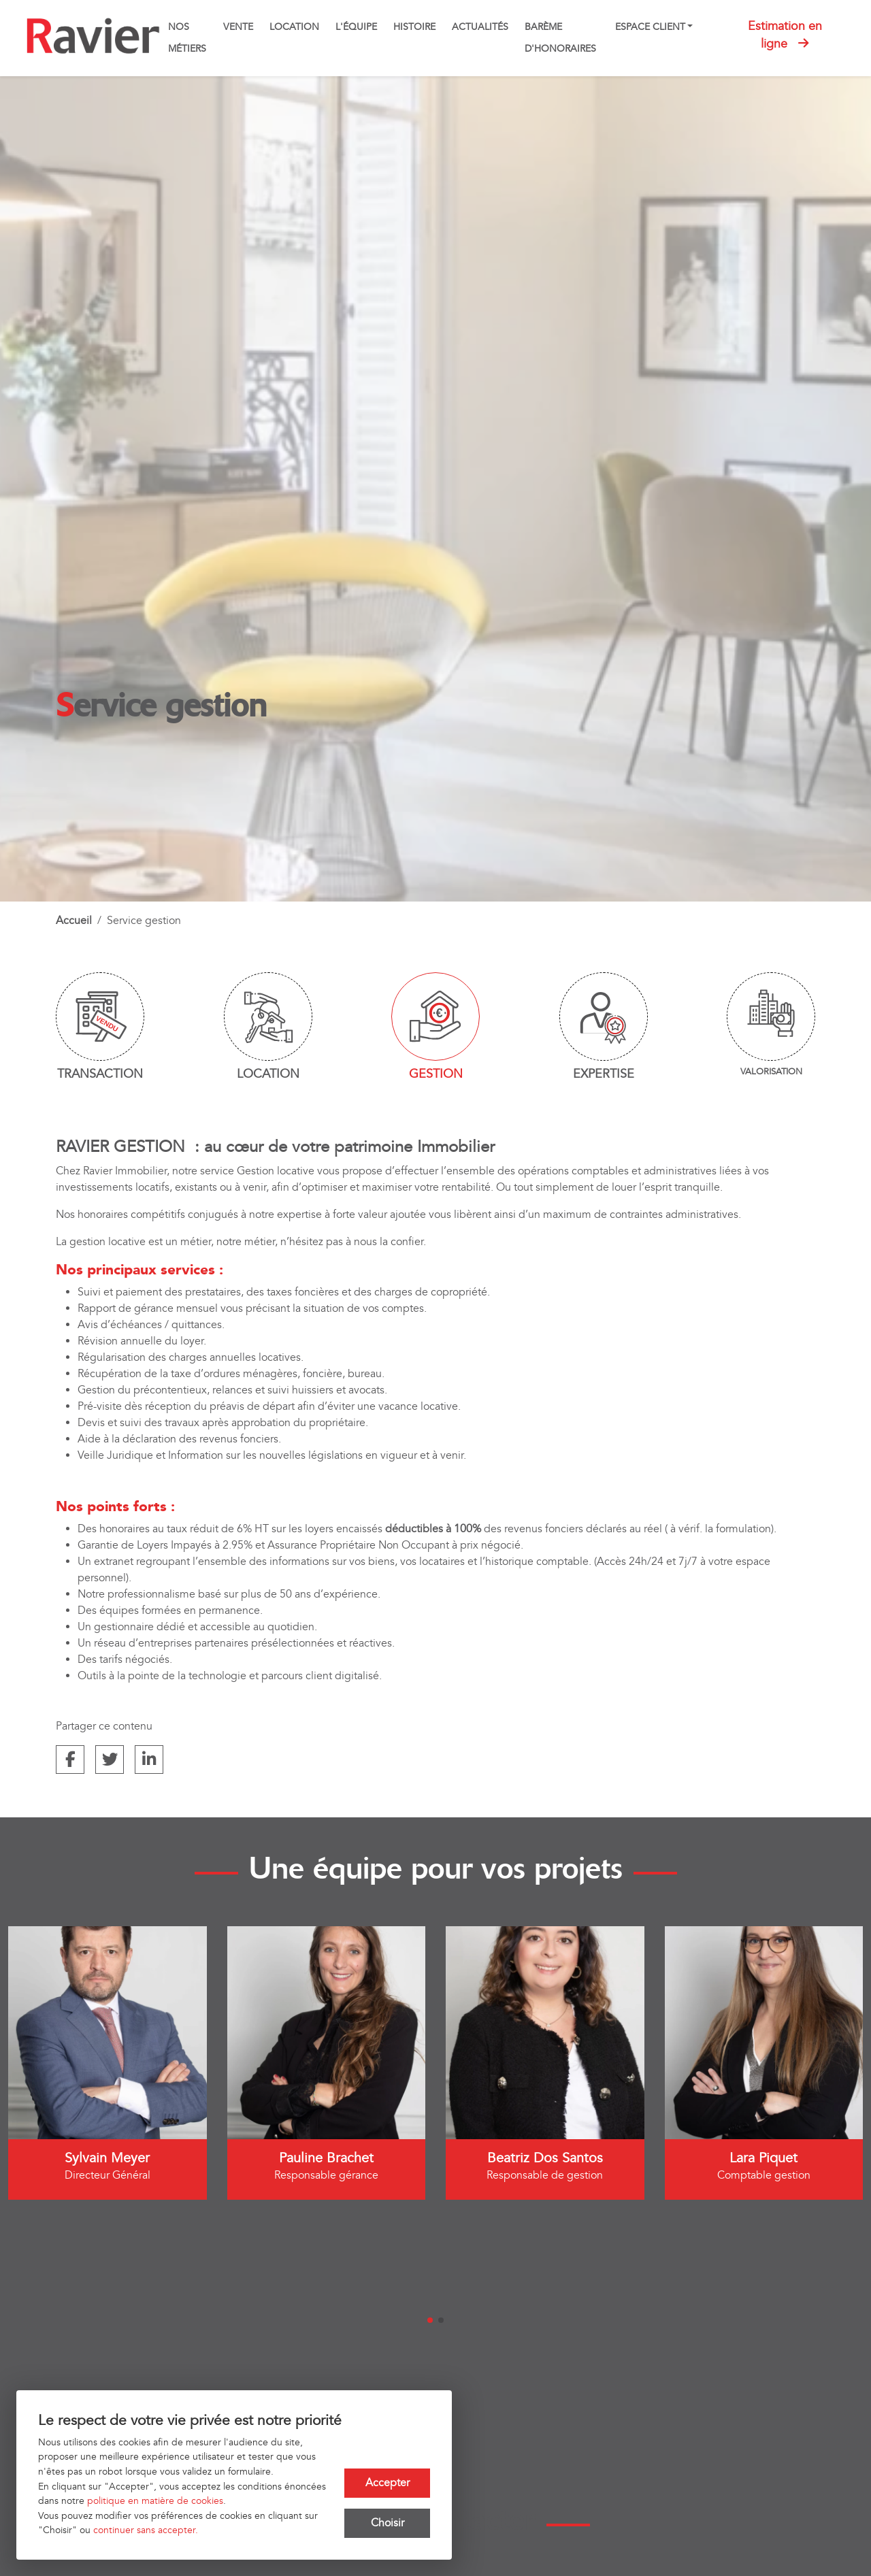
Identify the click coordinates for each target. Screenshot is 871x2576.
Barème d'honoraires (560, 37)
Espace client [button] (650, 27)
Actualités (480, 27)
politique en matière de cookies (155, 2501)
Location (294, 27)
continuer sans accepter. (145, 2530)
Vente (238, 27)
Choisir (387, 2523)
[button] (430, 2320)
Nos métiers (187, 37)
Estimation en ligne (785, 35)
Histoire (414, 27)
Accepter (387, 2482)
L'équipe (356, 27)
